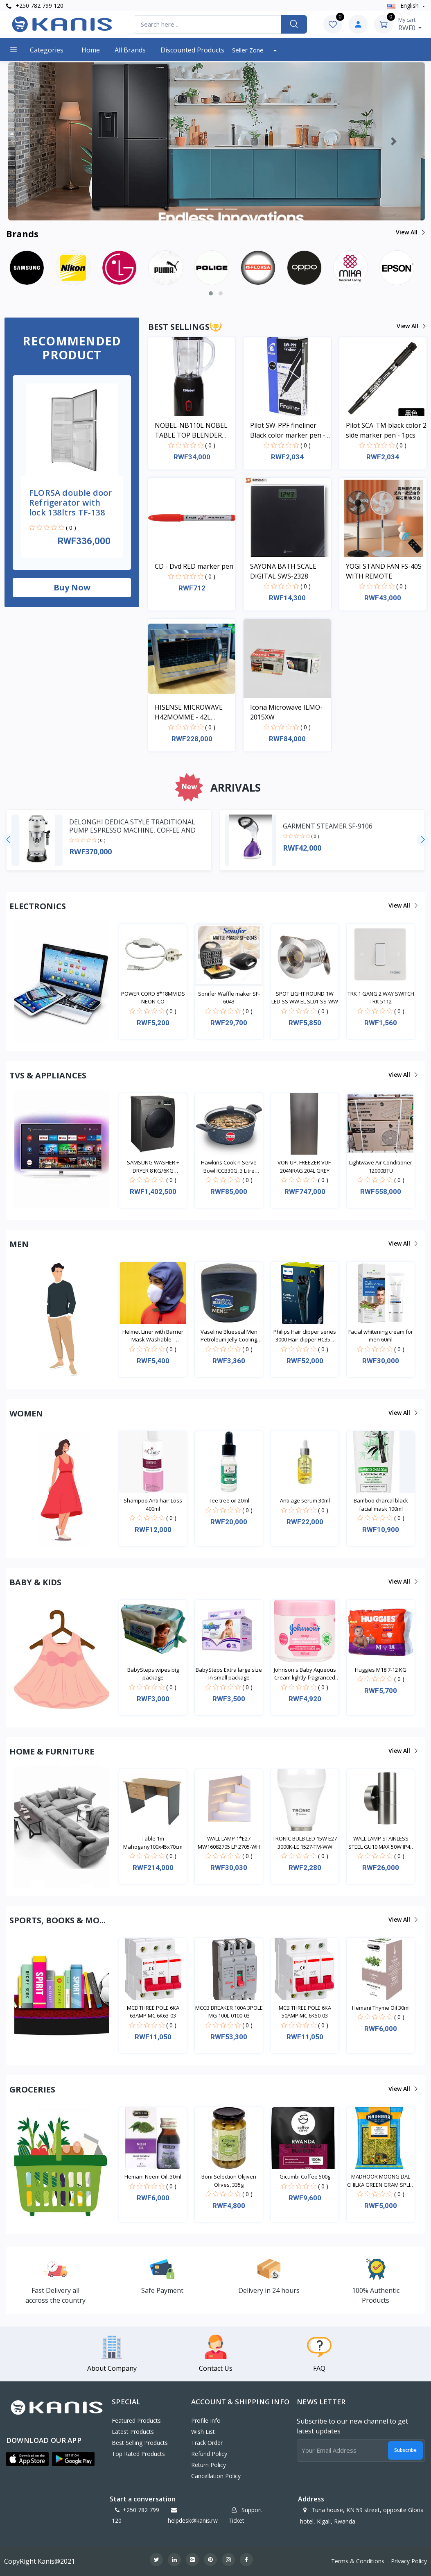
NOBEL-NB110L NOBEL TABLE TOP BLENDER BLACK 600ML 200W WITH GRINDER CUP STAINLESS (191, 430)
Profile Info (206, 2420)
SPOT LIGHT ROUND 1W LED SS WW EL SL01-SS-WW (304, 997)
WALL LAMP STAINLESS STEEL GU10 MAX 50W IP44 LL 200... (380, 1843)
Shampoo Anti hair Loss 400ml (153, 1504)
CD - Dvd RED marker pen (194, 566)
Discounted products (192, 49)
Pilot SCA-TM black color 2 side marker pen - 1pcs (386, 430)
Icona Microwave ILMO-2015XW (286, 712)
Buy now (72, 587)
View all (410, 232)
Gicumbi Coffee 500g (305, 2176)
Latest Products (133, 2431)
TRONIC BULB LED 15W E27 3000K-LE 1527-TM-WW (305, 1842)
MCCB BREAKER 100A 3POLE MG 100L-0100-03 (229, 2012)
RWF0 (410, 24)
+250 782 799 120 (34, 5)
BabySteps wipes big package (153, 1674)
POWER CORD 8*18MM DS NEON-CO (153, 997)
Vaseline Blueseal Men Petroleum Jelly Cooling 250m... (229, 1336)
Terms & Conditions (357, 2561)
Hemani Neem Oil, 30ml (152, 2176)
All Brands (130, 49)
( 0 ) (71, 527)
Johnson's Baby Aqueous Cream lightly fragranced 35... (305, 1674)
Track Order (207, 2443)
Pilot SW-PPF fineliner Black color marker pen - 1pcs (287, 430)
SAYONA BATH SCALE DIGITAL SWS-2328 (283, 571)
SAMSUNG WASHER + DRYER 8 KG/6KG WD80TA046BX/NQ (153, 1167)
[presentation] (8, 840)
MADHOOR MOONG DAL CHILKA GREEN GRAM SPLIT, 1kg (380, 2181)
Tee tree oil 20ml (229, 1500)
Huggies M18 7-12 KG (380, 1669)
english (403, 5)
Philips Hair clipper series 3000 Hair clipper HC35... (304, 1336)
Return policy (208, 2465)
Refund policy (209, 2454)
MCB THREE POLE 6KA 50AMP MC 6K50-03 (305, 2012)
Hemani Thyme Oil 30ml (381, 2007)
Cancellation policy (216, 2476)
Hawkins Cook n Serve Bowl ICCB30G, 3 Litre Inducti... (229, 1167)
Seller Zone (248, 50)
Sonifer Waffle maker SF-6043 (229, 997)
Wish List (203, 2431)
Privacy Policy (409, 2561)
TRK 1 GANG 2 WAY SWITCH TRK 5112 (381, 997)
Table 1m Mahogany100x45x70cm (153, 1842)
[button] (39, 141)
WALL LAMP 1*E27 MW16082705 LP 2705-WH (229, 1842)
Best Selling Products (140, 2443)
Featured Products (136, 2420)
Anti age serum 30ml (305, 1500)
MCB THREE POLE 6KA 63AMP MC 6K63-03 (153, 2012)
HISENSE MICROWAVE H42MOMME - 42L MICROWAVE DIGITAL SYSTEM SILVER (189, 712)
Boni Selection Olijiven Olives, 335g (228, 2180)
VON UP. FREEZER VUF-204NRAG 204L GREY (305, 1166)
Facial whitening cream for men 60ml (380, 1336)
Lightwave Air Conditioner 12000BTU (380, 1166)
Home (90, 49)
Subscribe (405, 2450)
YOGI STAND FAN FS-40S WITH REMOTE (384, 571)
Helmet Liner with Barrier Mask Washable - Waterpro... (152, 1336)
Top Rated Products (138, 2454)
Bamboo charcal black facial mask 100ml (381, 1504)
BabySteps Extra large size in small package (229, 1674)
